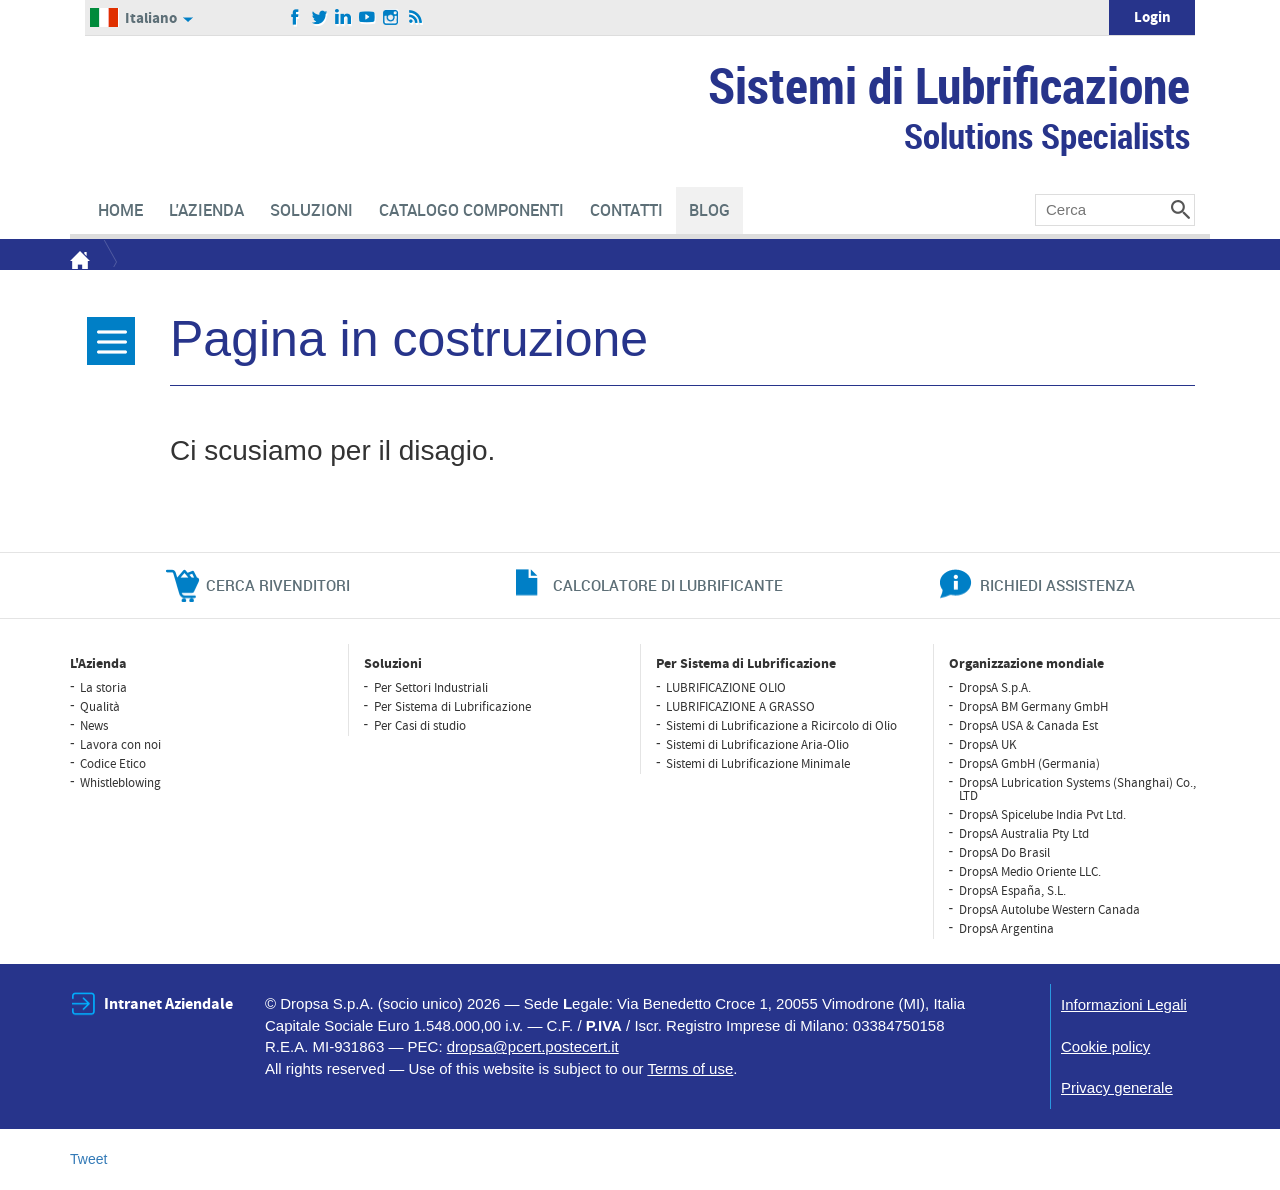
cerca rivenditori (278, 585)
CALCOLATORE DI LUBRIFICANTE (668, 585)
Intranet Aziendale (168, 1004)
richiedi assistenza (1057, 585)
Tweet (88, 1159)
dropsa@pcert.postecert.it (533, 1046)
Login (1152, 17)
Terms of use (690, 1068)
